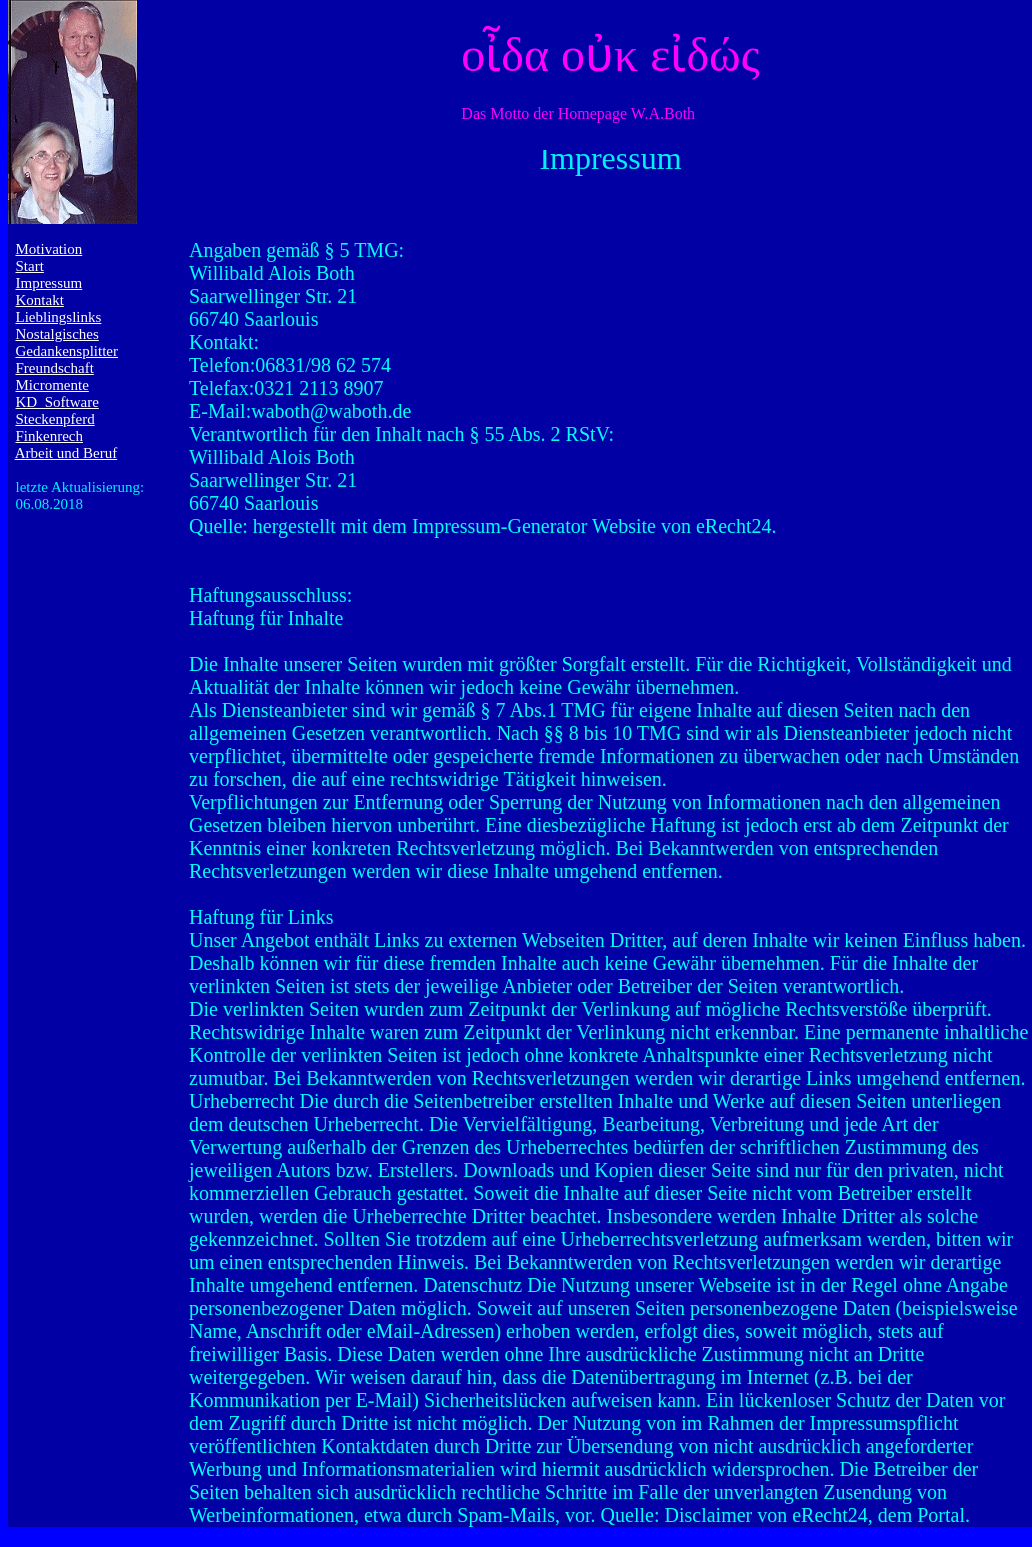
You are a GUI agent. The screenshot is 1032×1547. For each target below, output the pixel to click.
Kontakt (40, 300)
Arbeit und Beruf (66, 453)
